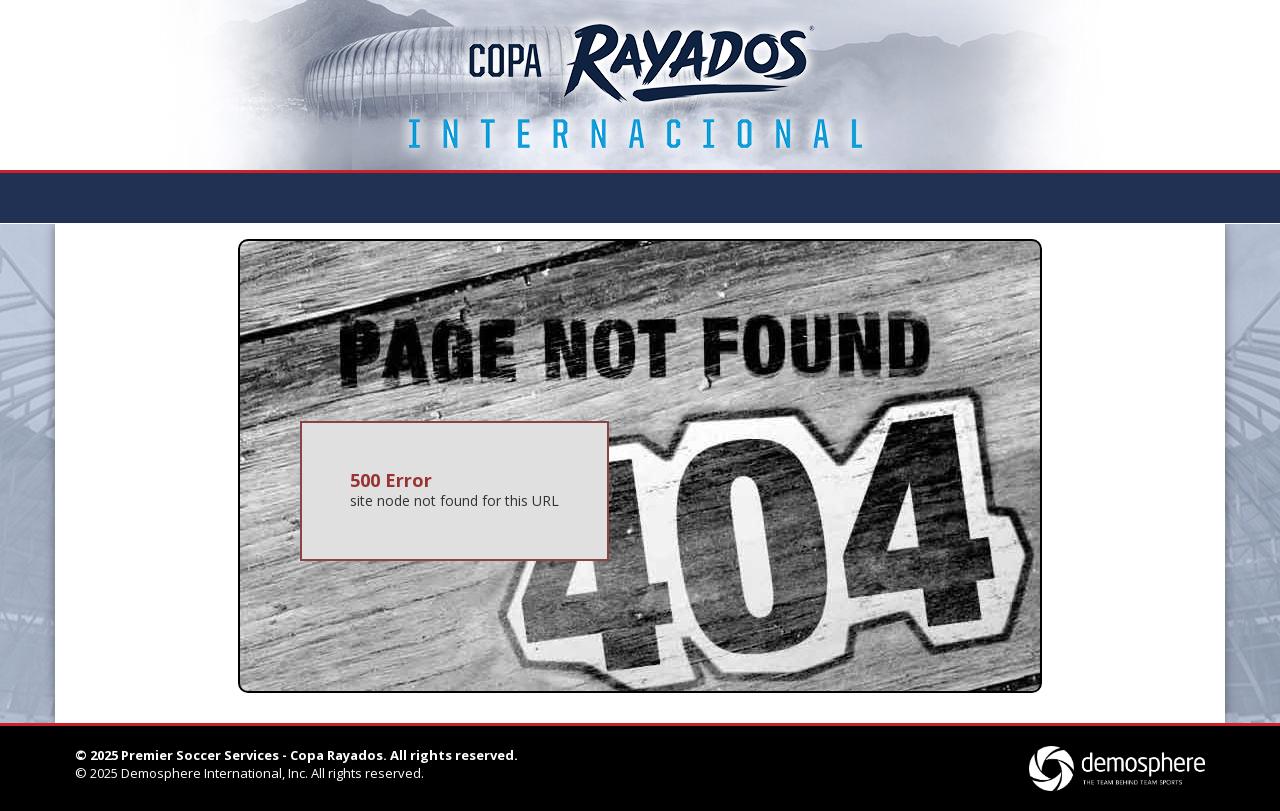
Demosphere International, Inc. (214, 773)
